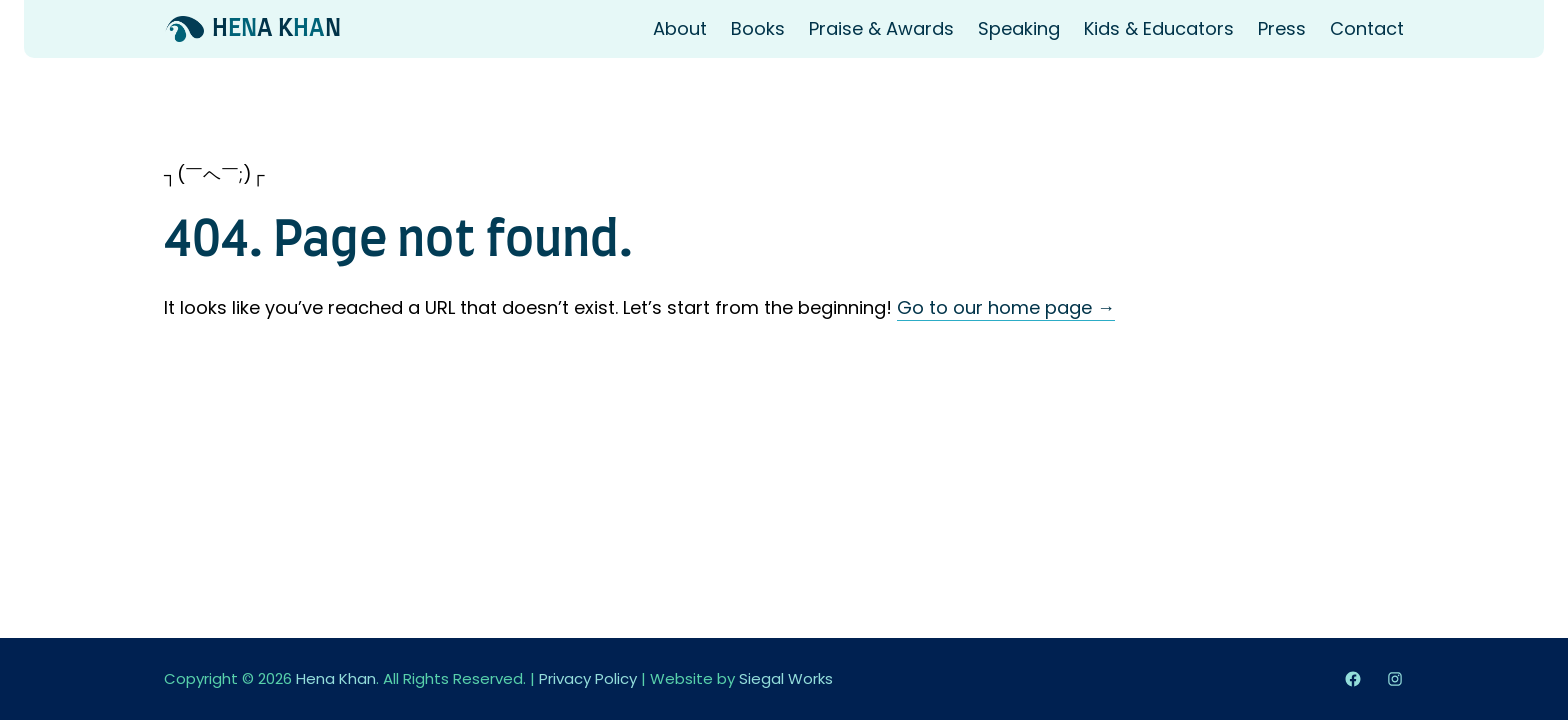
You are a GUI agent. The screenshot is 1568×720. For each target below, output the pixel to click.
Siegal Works (786, 678)
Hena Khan (336, 678)
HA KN (276, 29)
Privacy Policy (588, 678)
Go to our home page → (1006, 307)
